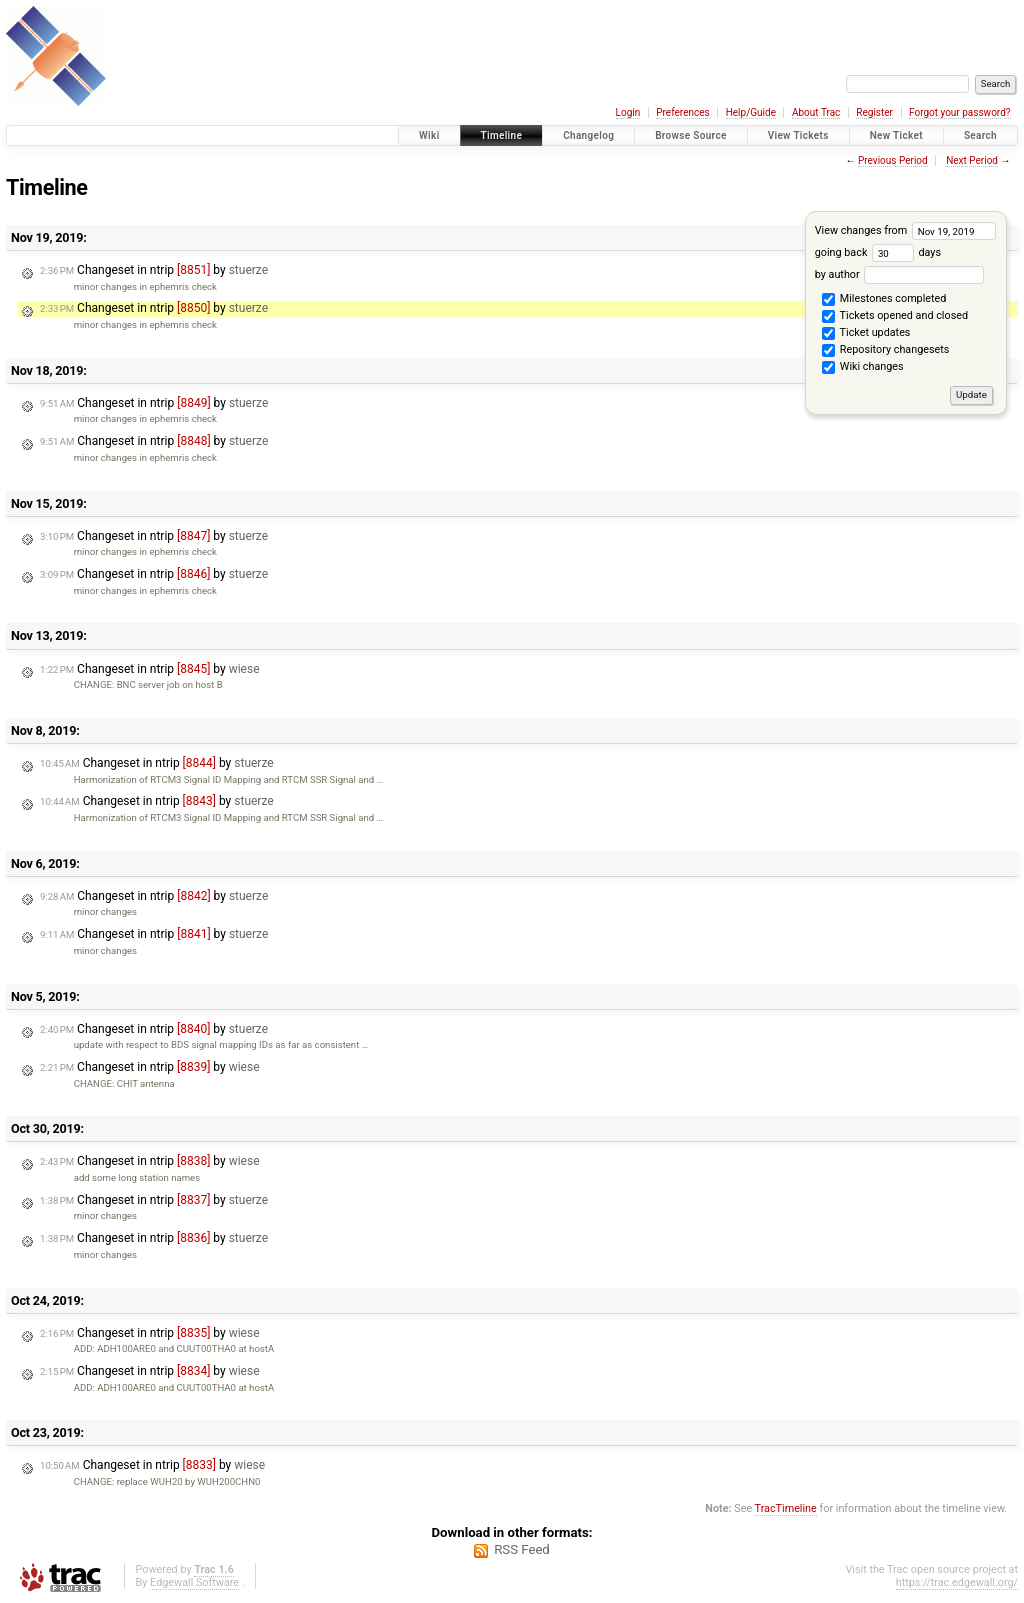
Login (628, 112)
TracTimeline (786, 1508)
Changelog (588, 135)
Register (874, 112)
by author (899, 274)
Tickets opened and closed (895, 317)
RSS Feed (522, 1549)
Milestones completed (884, 300)
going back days (878, 252)
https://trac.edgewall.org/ (957, 1582)
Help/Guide (751, 112)
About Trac (816, 112)
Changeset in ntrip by (154, 270)
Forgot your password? (960, 112)
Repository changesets (885, 351)
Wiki (429, 135)
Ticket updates (866, 334)
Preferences (682, 112)
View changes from (905, 230)
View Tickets (798, 135)
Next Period (972, 160)
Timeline (502, 135)
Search (980, 135)
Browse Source (691, 135)
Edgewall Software (194, 1582)
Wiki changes (862, 368)
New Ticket (896, 135)
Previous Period (893, 160)
